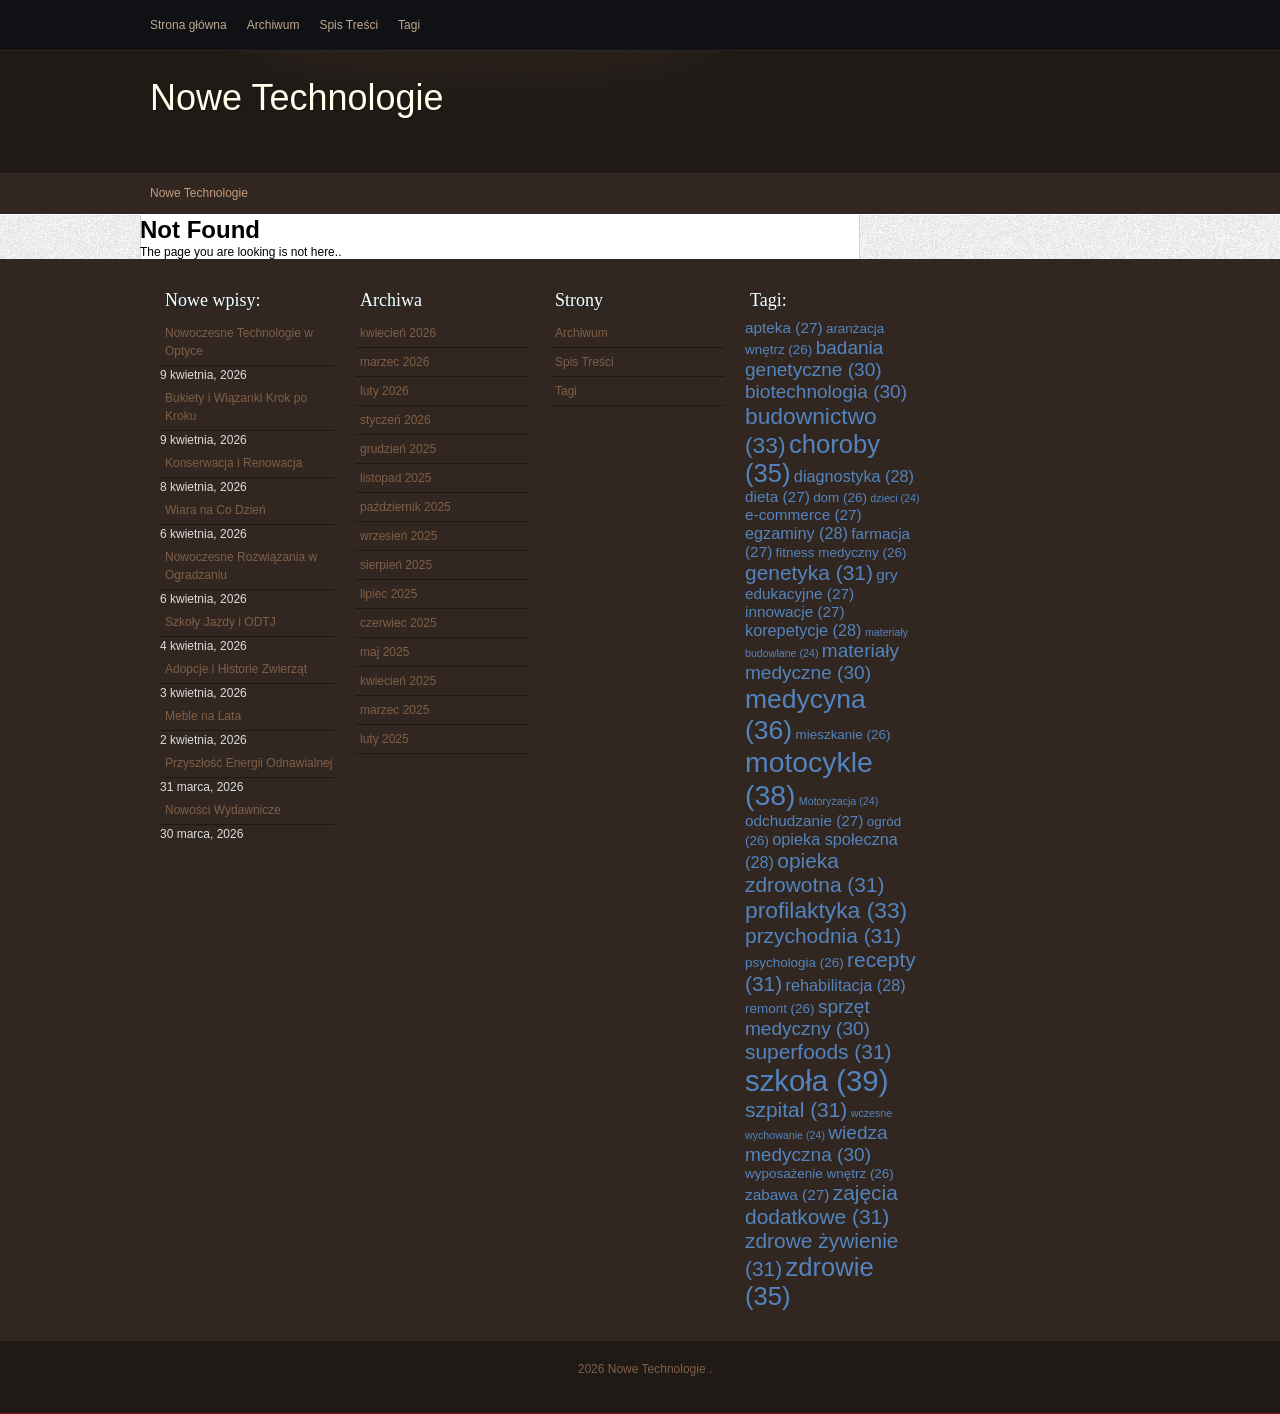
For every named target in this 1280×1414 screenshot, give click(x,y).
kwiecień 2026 (398, 333)
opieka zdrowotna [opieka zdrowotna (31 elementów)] (815, 872)
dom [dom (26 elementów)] (840, 497)
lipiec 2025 (388, 594)
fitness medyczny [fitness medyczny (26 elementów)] (841, 552)
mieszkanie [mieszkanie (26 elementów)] (843, 734)
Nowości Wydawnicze (223, 810)
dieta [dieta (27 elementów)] (777, 496)
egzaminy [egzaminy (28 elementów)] (796, 533)
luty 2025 (384, 739)
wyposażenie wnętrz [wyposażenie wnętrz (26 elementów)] (819, 1173)
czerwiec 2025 (398, 623)
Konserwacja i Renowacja (233, 463)
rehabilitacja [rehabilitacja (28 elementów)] (846, 985)
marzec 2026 (394, 362)
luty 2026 (384, 391)
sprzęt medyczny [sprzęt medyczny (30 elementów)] (807, 1017)
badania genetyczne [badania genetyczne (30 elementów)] (814, 358)
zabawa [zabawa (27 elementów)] (787, 1194)
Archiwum (273, 25)
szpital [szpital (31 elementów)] (796, 1109)
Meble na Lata (203, 716)
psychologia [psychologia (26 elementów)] (794, 962)
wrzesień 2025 (398, 536)
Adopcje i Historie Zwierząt (236, 669)
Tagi (409, 25)
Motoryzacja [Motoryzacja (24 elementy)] (838, 801)
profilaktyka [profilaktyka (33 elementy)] (826, 910)
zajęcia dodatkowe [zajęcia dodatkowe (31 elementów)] (821, 1204)
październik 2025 (405, 507)
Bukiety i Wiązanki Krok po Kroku (236, 407)
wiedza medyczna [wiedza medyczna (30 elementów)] (816, 1143)
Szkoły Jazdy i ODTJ (220, 622)
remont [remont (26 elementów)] (780, 1008)
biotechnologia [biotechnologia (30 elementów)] (826, 391)
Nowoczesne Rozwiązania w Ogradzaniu (241, 566)
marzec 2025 (394, 710)
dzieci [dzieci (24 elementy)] (894, 498)
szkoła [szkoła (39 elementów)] (816, 1080)
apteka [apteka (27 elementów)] (784, 327)
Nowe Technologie (297, 97)
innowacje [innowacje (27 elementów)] (795, 611)
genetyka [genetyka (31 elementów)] (809, 572)
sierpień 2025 (396, 565)
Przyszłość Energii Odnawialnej (248, 763)
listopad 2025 (395, 478)
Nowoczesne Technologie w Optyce (239, 342)
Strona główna (188, 25)
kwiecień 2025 (398, 681)
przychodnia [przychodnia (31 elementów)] (823, 935)
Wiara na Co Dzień (215, 510)
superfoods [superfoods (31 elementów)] (818, 1051)
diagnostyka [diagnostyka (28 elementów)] (854, 476)
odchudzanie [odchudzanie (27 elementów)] (804, 820)
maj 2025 (384, 652)
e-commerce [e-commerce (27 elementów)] (803, 514)
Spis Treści (348, 25)
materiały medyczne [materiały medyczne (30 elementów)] (822, 661)
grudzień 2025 (398, 449)
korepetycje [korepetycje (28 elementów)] (803, 630)
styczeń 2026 (395, 420)
